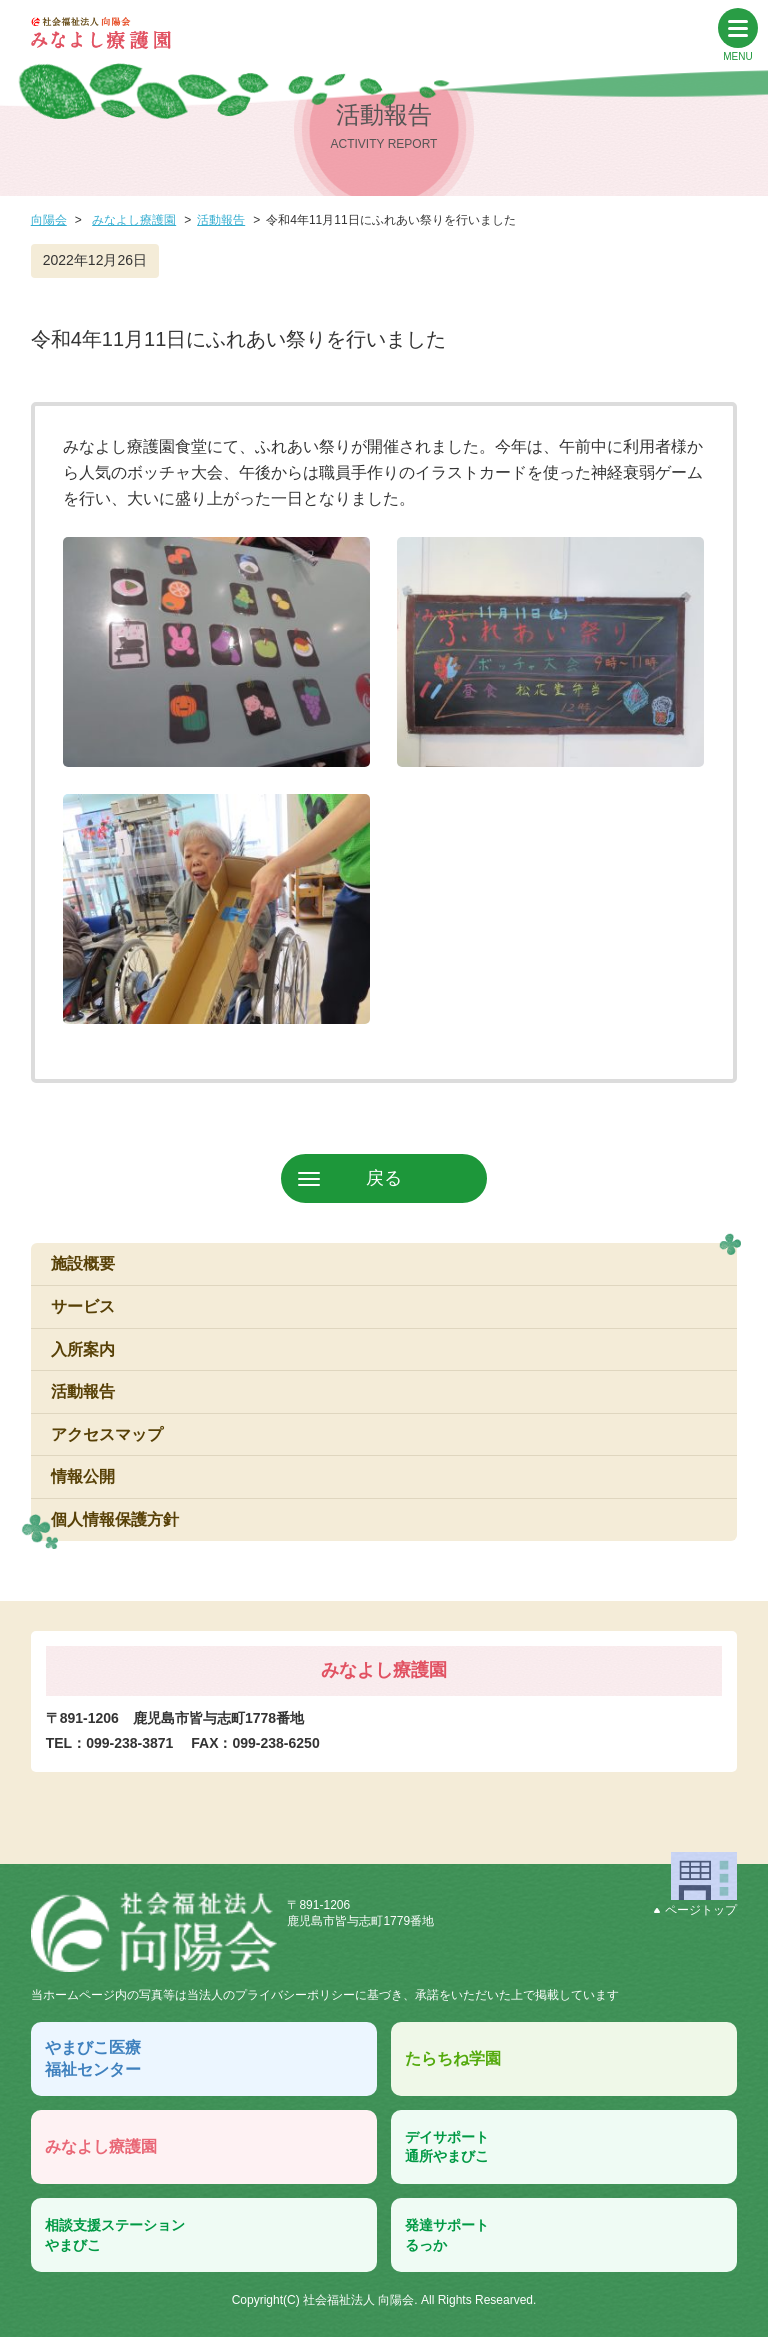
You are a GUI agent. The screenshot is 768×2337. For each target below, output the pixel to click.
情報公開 (83, 1476)
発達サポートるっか (447, 2235)
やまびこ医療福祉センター (93, 2058)
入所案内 (83, 1349)
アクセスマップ (107, 1434)
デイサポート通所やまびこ (447, 2147)
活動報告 (221, 220)
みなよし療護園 (134, 220)
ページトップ (695, 1910)
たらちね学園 (453, 2058)
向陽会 (49, 220)
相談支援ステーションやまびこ (115, 2235)
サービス (83, 1306)
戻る (384, 1178)
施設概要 (83, 1263)
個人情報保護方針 (115, 1519)
